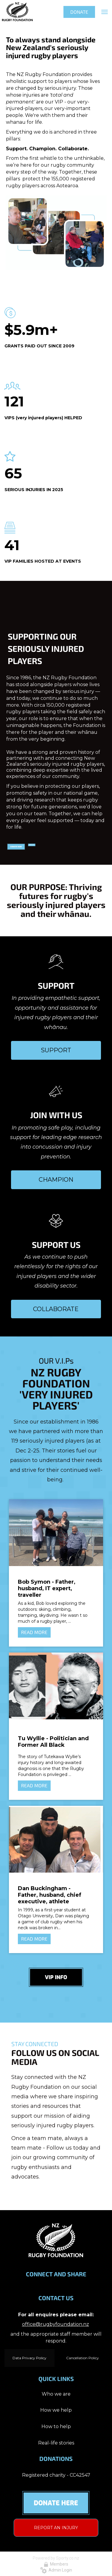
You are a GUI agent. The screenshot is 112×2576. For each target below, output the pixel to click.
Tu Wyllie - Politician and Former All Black (53, 1741)
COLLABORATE (56, 1309)
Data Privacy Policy (29, 2358)
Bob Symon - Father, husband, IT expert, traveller (46, 1588)
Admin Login (56, 2570)
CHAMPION (56, 1179)
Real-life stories (56, 2443)
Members (56, 2564)
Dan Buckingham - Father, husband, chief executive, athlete (49, 1895)
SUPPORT (56, 1050)
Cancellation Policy (82, 2358)
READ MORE (34, 1632)
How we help (56, 2410)
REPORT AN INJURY (56, 2527)
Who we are (56, 2394)
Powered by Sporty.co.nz (56, 2558)
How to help (56, 2426)
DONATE (79, 12)
